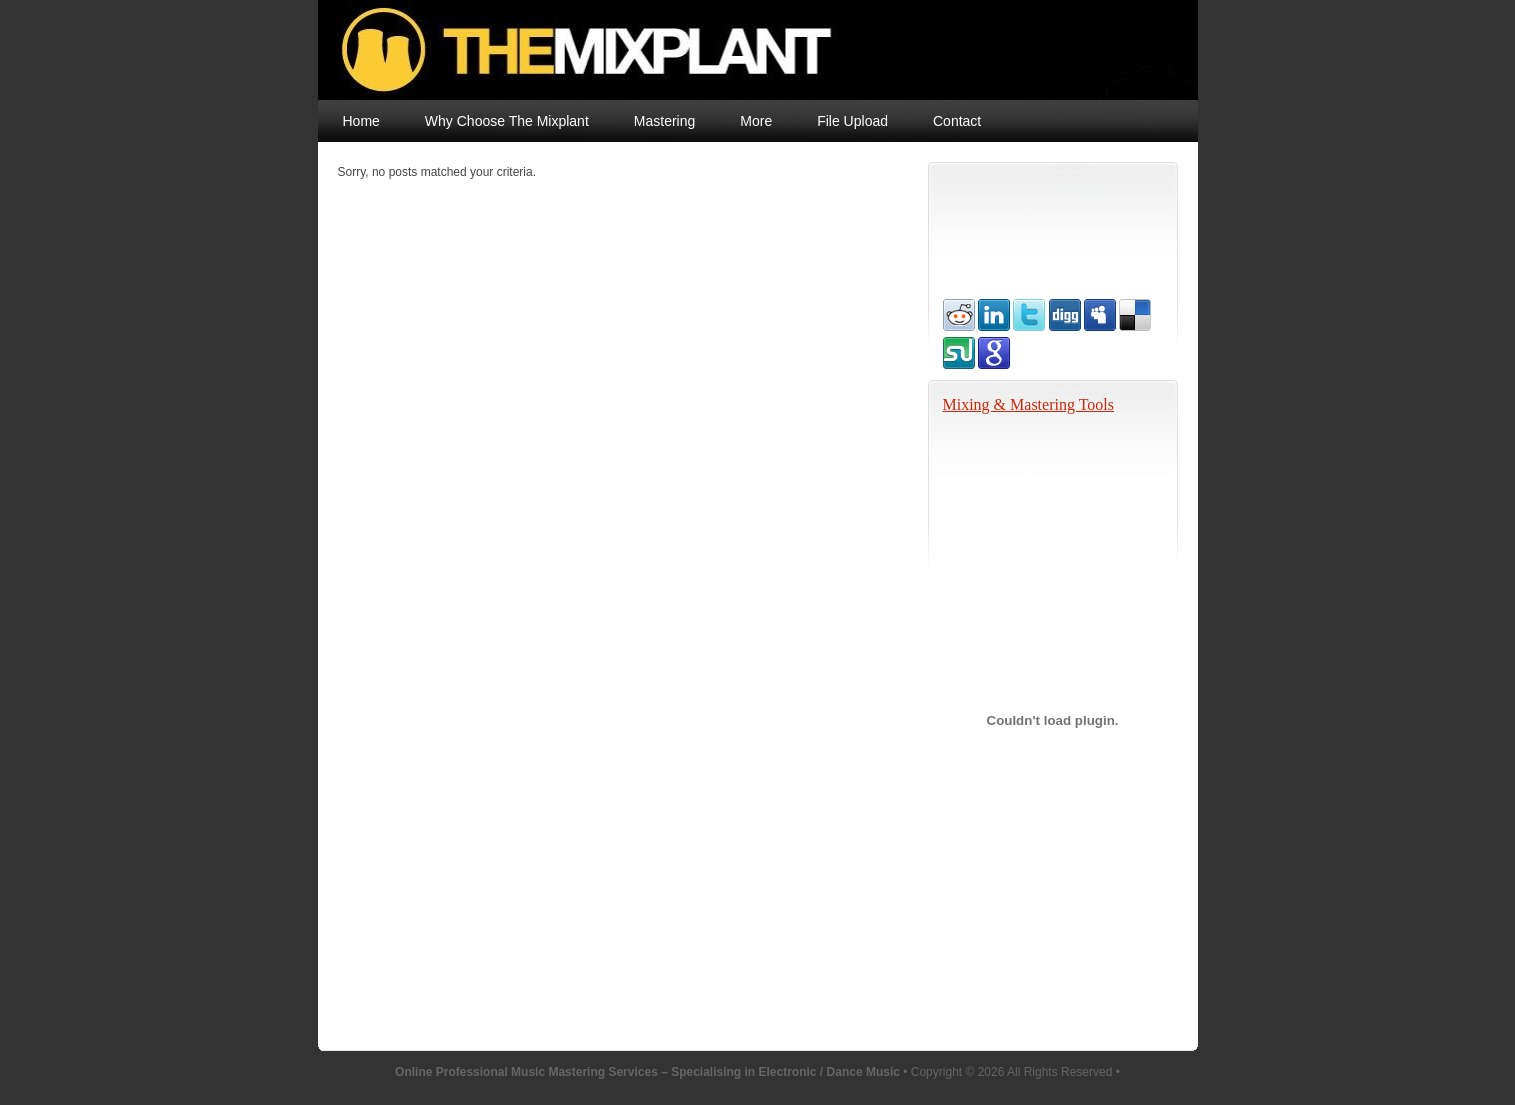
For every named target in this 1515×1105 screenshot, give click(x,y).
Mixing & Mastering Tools (1028, 404)
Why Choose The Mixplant (507, 121)
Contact (957, 121)
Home (361, 121)
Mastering (664, 121)
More (756, 121)
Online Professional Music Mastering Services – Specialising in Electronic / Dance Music (725, 50)
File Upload (852, 121)
